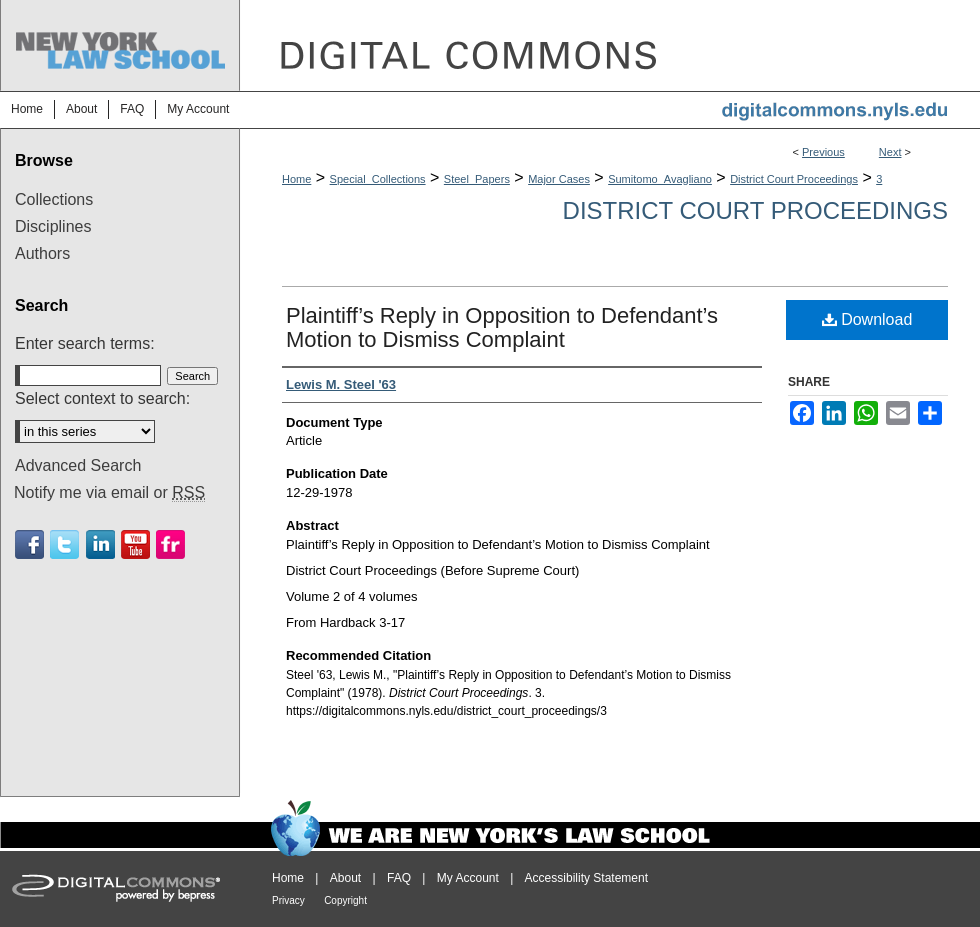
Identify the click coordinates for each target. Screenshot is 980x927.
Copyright (345, 900)
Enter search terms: (85, 343)
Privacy (288, 900)
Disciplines (53, 226)
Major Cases (559, 179)
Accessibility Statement (586, 878)
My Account (468, 878)
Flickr (170, 544)
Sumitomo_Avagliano (660, 179)
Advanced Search (78, 465)
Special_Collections (378, 179)
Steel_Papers (477, 179)
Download (867, 319)
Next (890, 152)
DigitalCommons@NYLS (610, 45)
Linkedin (100, 544)
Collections (54, 199)
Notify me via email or (109, 493)
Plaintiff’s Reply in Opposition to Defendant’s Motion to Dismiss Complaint (502, 327)
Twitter (64, 544)
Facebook (29, 544)
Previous (823, 152)
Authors (42, 253)
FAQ (399, 878)
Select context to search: (102, 398)
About (345, 878)
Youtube (135, 544)
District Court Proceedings (794, 179)
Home (296, 179)
